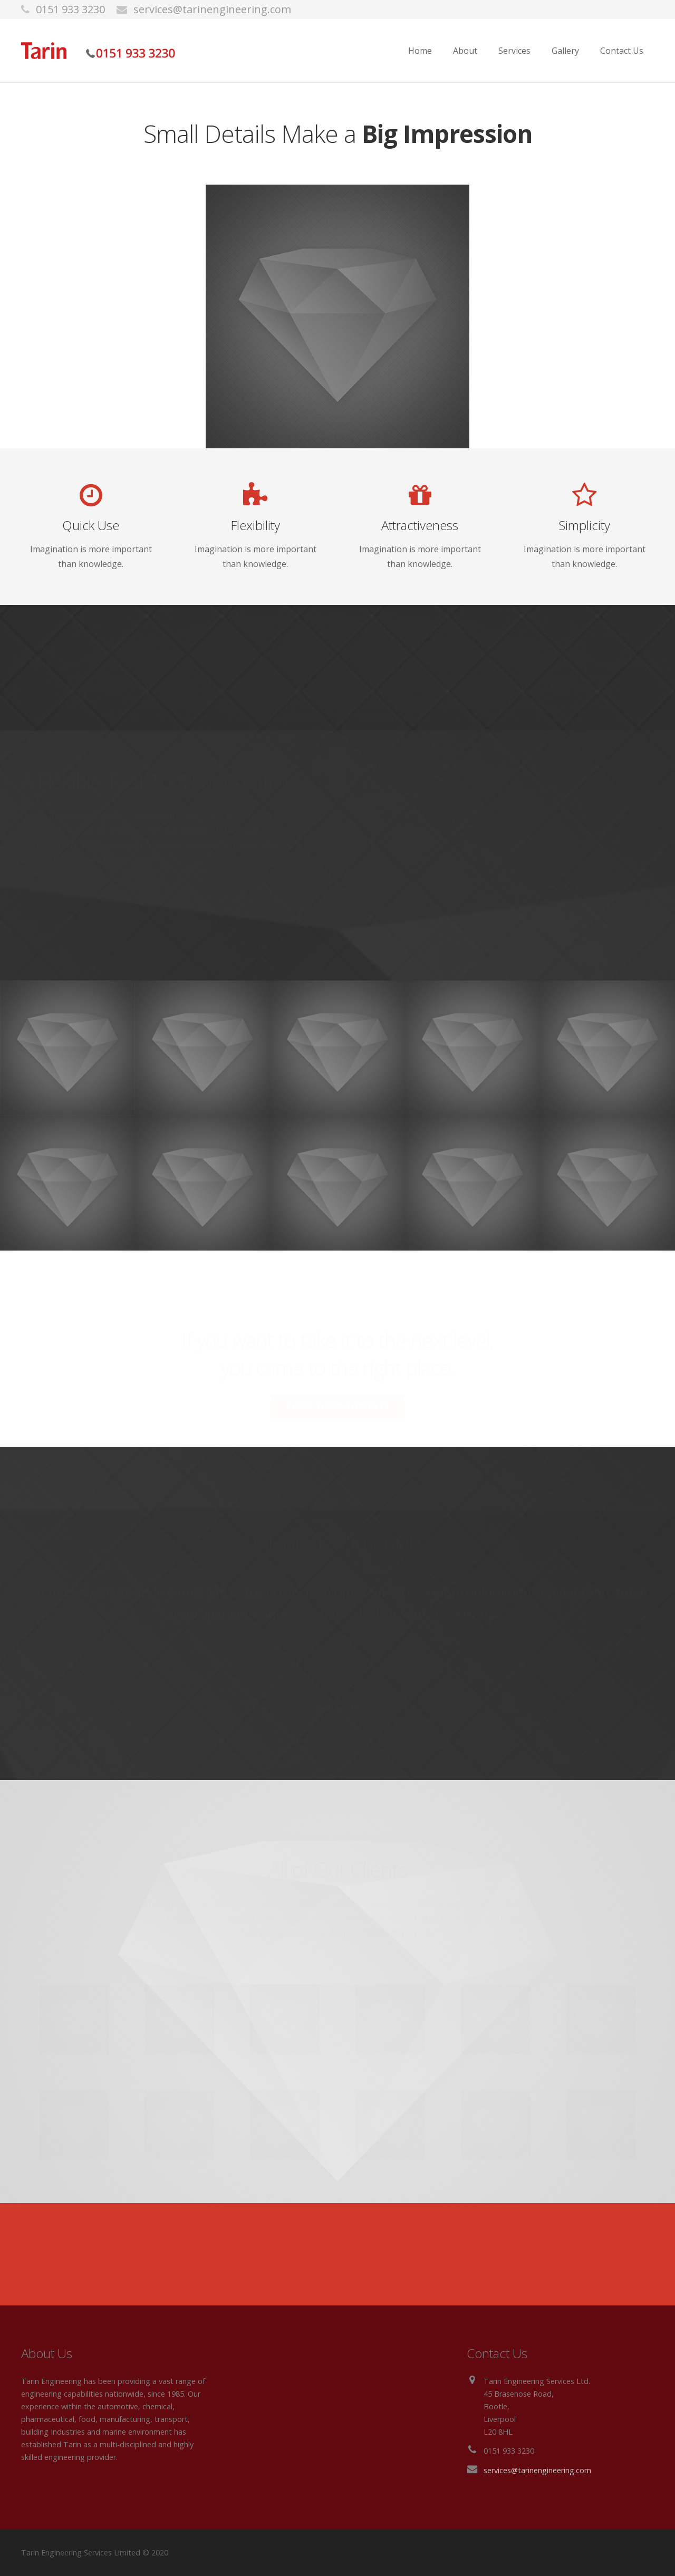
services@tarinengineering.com (212, 9)
